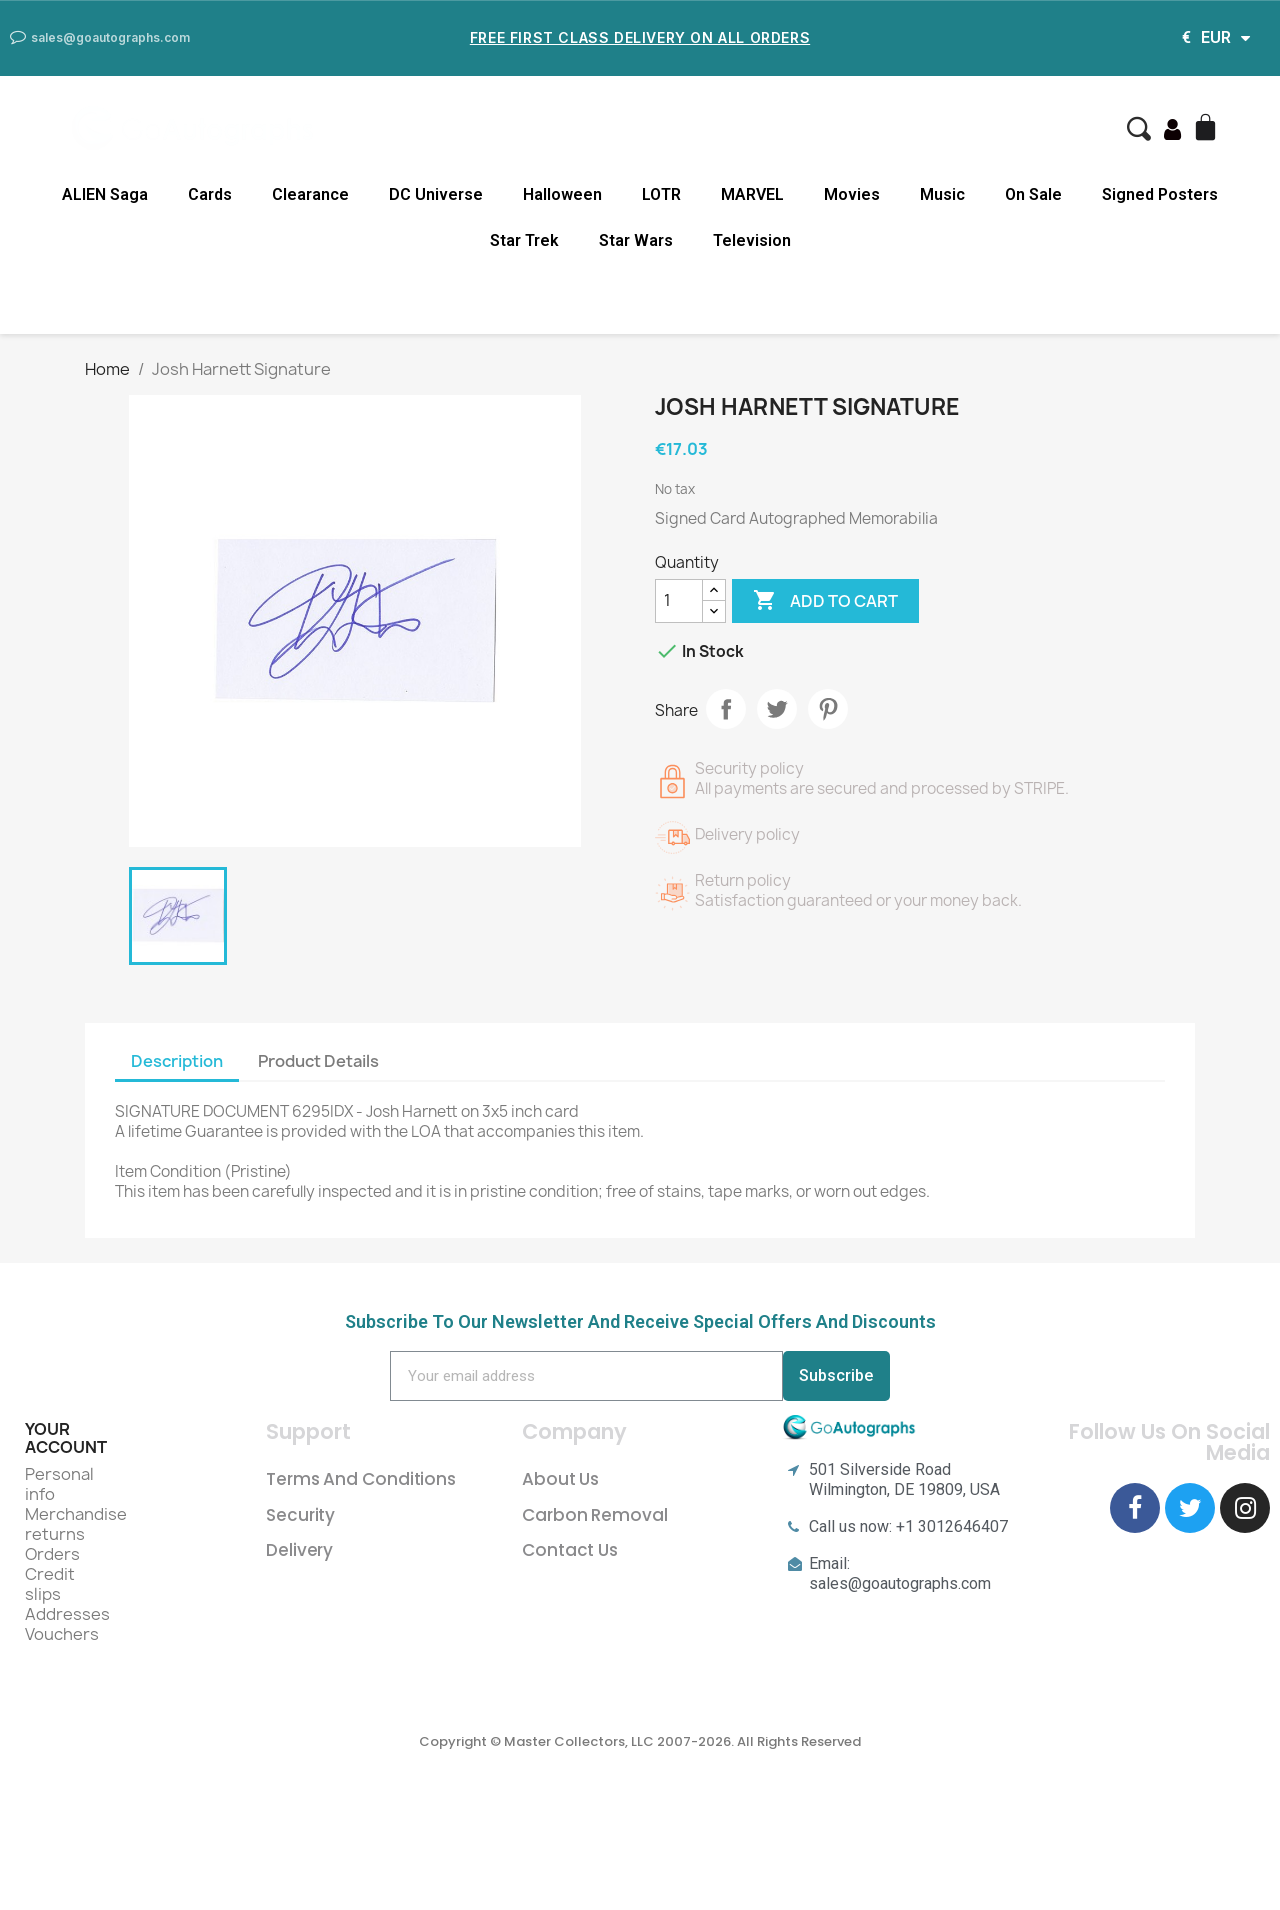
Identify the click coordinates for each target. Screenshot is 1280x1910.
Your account (66, 1438)
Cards (210, 194)
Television (752, 240)
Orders (52, 1554)
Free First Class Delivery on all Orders (640, 37)
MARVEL (752, 194)
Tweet (777, 709)
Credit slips (50, 1584)
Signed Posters (1160, 194)
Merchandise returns (76, 1524)
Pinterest (828, 709)
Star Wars (636, 240)
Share (726, 709)
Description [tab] (177, 1061)
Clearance (310, 194)
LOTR (661, 194)
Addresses (67, 1614)
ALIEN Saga (105, 194)
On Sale (1033, 194)
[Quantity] (679, 601)
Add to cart (825, 601)
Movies (852, 194)
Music (942, 194)
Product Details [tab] (318, 1061)
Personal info (59, 1484)
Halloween (562, 194)
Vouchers (62, 1634)
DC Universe (436, 194)
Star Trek (524, 240)
